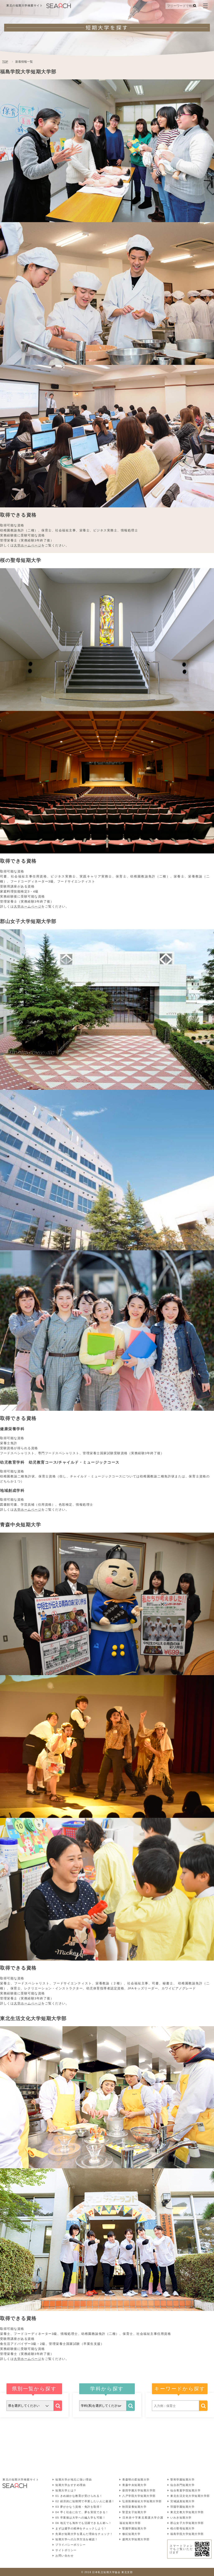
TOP (5, 61)
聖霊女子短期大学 (134, 2512)
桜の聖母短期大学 (182, 2528)
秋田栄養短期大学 (134, 2506)
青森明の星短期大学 (136, 2479)
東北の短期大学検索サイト (38, 5)
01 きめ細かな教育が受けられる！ (79, 2495)
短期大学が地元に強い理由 (73, 2479)
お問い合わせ (64, 2555)
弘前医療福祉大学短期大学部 (142, 2501)
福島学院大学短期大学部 (187, 2533)
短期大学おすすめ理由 (70, 2485)
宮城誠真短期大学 (182, 2501)
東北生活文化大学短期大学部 (190, 2495)
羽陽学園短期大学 (182, 2506)
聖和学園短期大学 (182, 2479)
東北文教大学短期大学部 (187, 2512)
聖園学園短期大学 (134, 2528)
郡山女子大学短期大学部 (187, 2523)
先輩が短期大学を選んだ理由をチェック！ (84, 2533)
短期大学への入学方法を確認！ (76, 2539)
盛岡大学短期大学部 (136, 2539)
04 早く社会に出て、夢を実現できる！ (82, 2512)
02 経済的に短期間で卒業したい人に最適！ (85, 2501)
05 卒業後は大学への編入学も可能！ (80, 2517)
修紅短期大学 (131, 2533)
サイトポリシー (66, 2550)
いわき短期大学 (181, 2517)
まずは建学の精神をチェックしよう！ (81, 2528)
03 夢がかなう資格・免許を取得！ (79, 2506)
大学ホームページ (27, 545)
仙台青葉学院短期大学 (185, 2490)
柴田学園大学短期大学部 (139, 2490)
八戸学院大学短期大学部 (139, 2495)
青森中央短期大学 (134, 2485)
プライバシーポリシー (70, 2544)
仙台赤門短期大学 (182, 2485)
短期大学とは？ (66, 2490)
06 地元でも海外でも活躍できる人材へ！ (83, 2523)
